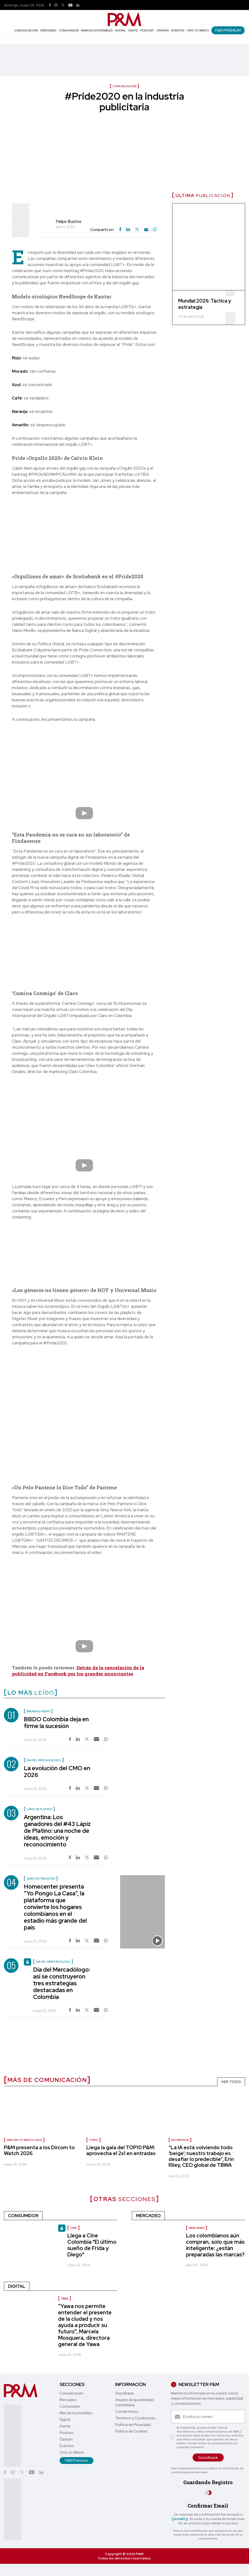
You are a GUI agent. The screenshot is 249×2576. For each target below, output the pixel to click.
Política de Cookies (131, 2431)
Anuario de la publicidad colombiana (134, 2402)
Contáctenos (126, 2411)
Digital (120, 30)
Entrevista (180, 2140)
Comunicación (26, 30)
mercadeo (197, 2228)
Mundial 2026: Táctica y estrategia (204, 304)
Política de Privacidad (133, 2424)
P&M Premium (228, 30)
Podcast (147, 30)
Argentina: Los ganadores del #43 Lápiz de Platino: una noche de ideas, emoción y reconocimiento (57, 1830)
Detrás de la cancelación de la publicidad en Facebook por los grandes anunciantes (78, 1670)
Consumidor (69, 30)
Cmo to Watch (198, 30)
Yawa (64, 2298)
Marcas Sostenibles (97, 30)
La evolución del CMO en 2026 (57, 1771)
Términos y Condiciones (135, 2418)
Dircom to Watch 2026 (24, 2140)
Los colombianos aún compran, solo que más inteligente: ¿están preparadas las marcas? (215, 2245)
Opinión (162, 30)
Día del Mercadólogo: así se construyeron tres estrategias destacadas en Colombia (61, 1983)
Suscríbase (124, 2393)
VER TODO (231, 2082)
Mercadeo (48, 30)
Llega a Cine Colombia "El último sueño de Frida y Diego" (91, 2245)
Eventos (177, 30)
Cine (73, 2228)
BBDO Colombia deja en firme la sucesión (56, 1722)
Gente (133, 30)
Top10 (93, 2140)
